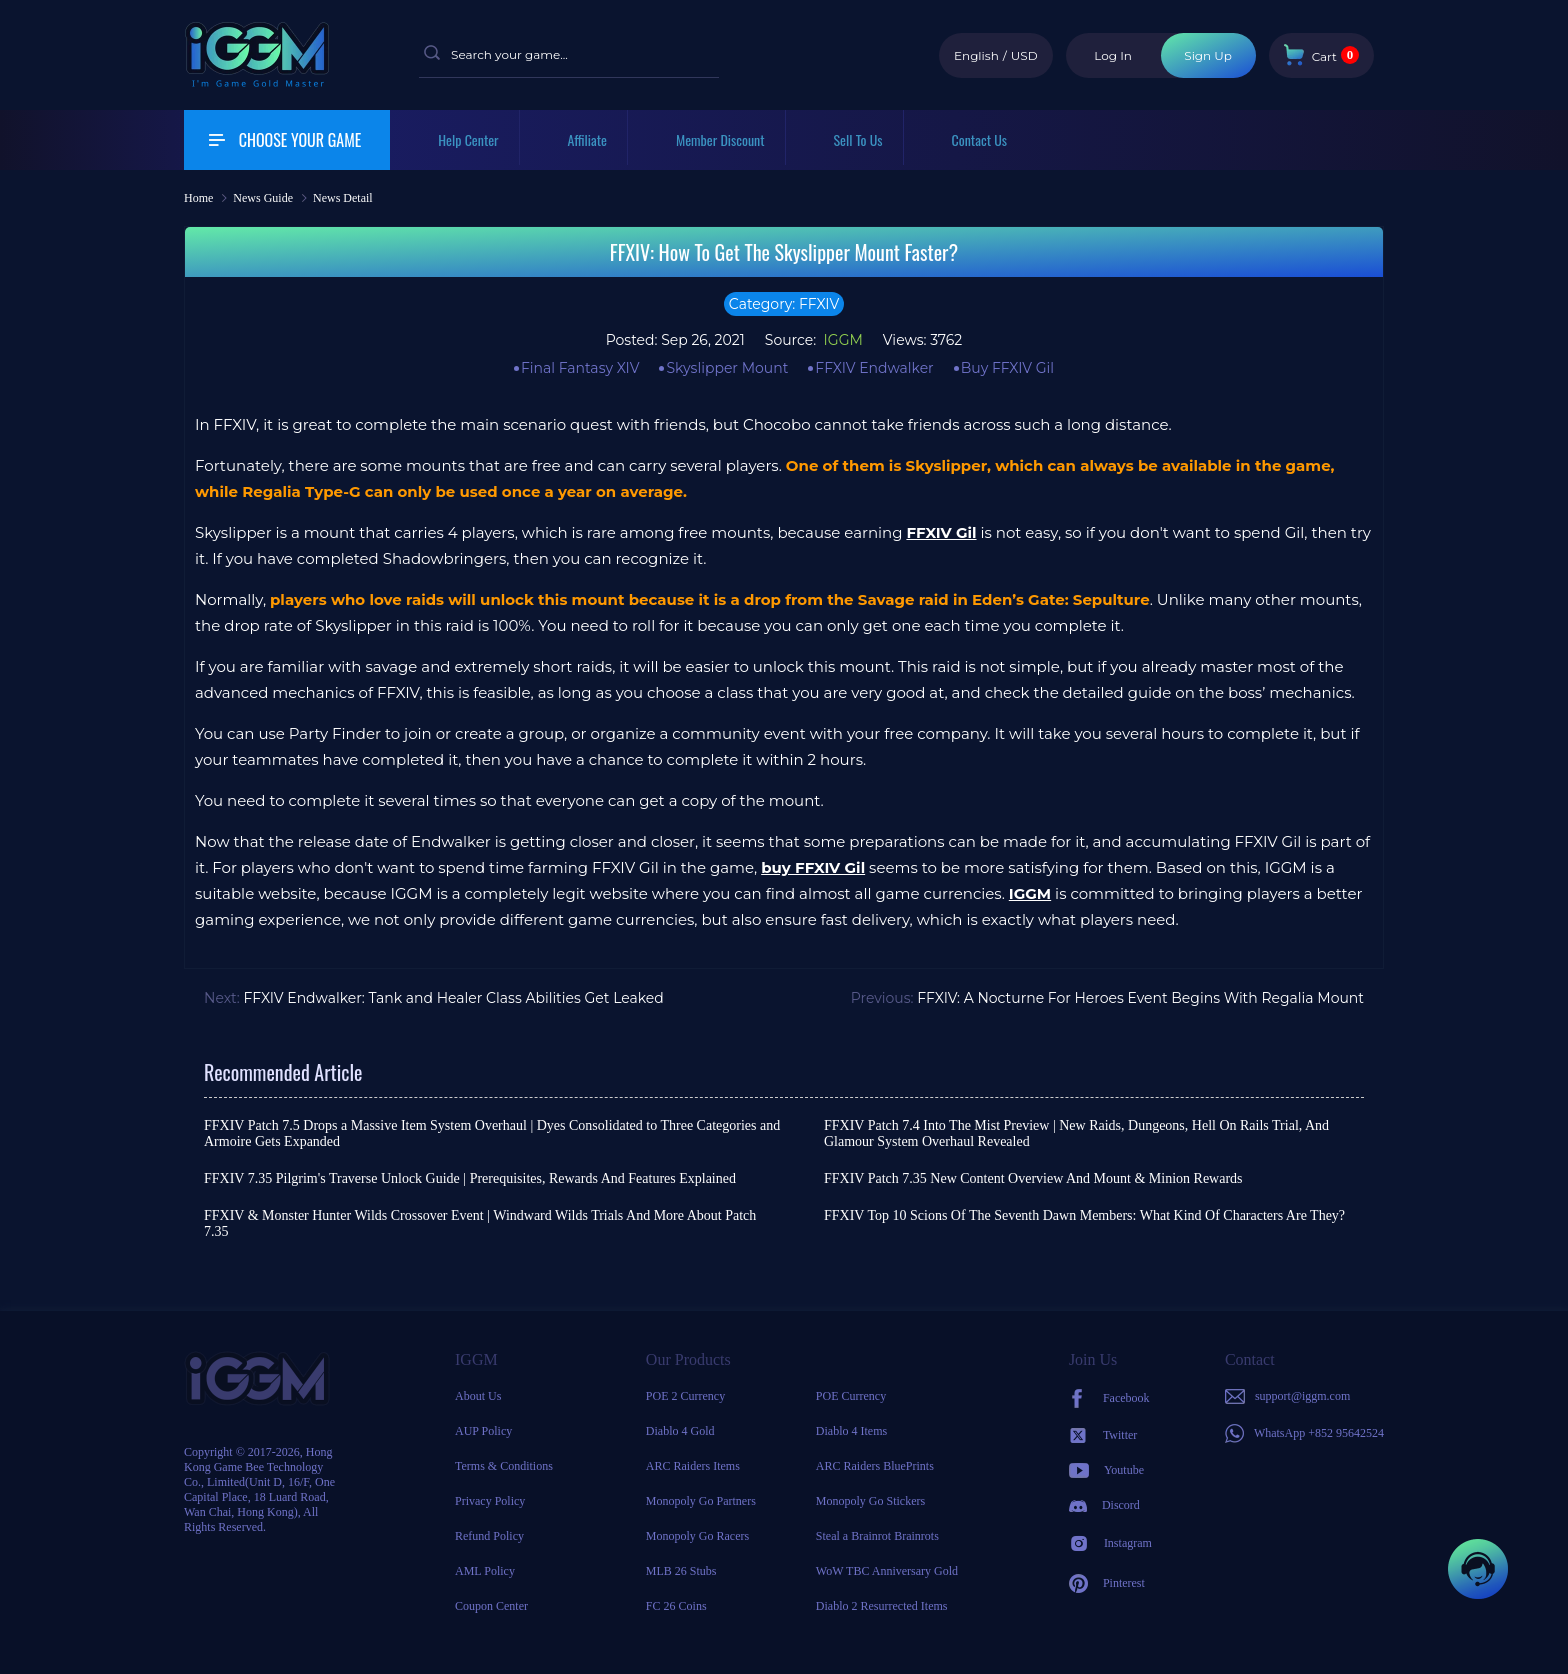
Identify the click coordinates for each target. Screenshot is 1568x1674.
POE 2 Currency (685, 1396)
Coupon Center (491, 1606)
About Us (478, 1396)
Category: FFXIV (784, 304)
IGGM (841, 340)
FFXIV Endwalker (874, 368)
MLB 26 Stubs (681, 1571)
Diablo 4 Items (851, 1431)
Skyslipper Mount (727, 368)
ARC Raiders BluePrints (875, 1466)
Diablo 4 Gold (680, 1431)
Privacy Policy (490, 1501)
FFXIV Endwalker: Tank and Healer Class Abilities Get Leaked (453, 998)
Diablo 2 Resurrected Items (882, 1606)
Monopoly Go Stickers (870, 1501)
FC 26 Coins (676, 1606)
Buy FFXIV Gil (1007, 368)
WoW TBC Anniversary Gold (887, 1571)
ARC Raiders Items (693, 1466)
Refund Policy (489, 1536)
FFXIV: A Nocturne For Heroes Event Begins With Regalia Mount (1140, 998)
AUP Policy (483, 1431)
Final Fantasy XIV (580, 368)
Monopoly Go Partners (701, 1501)
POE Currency (851, 1396)
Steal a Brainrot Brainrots (877, 1536)
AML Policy (485, 1571)
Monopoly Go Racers (697, 1536)
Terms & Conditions (504, 1466)
